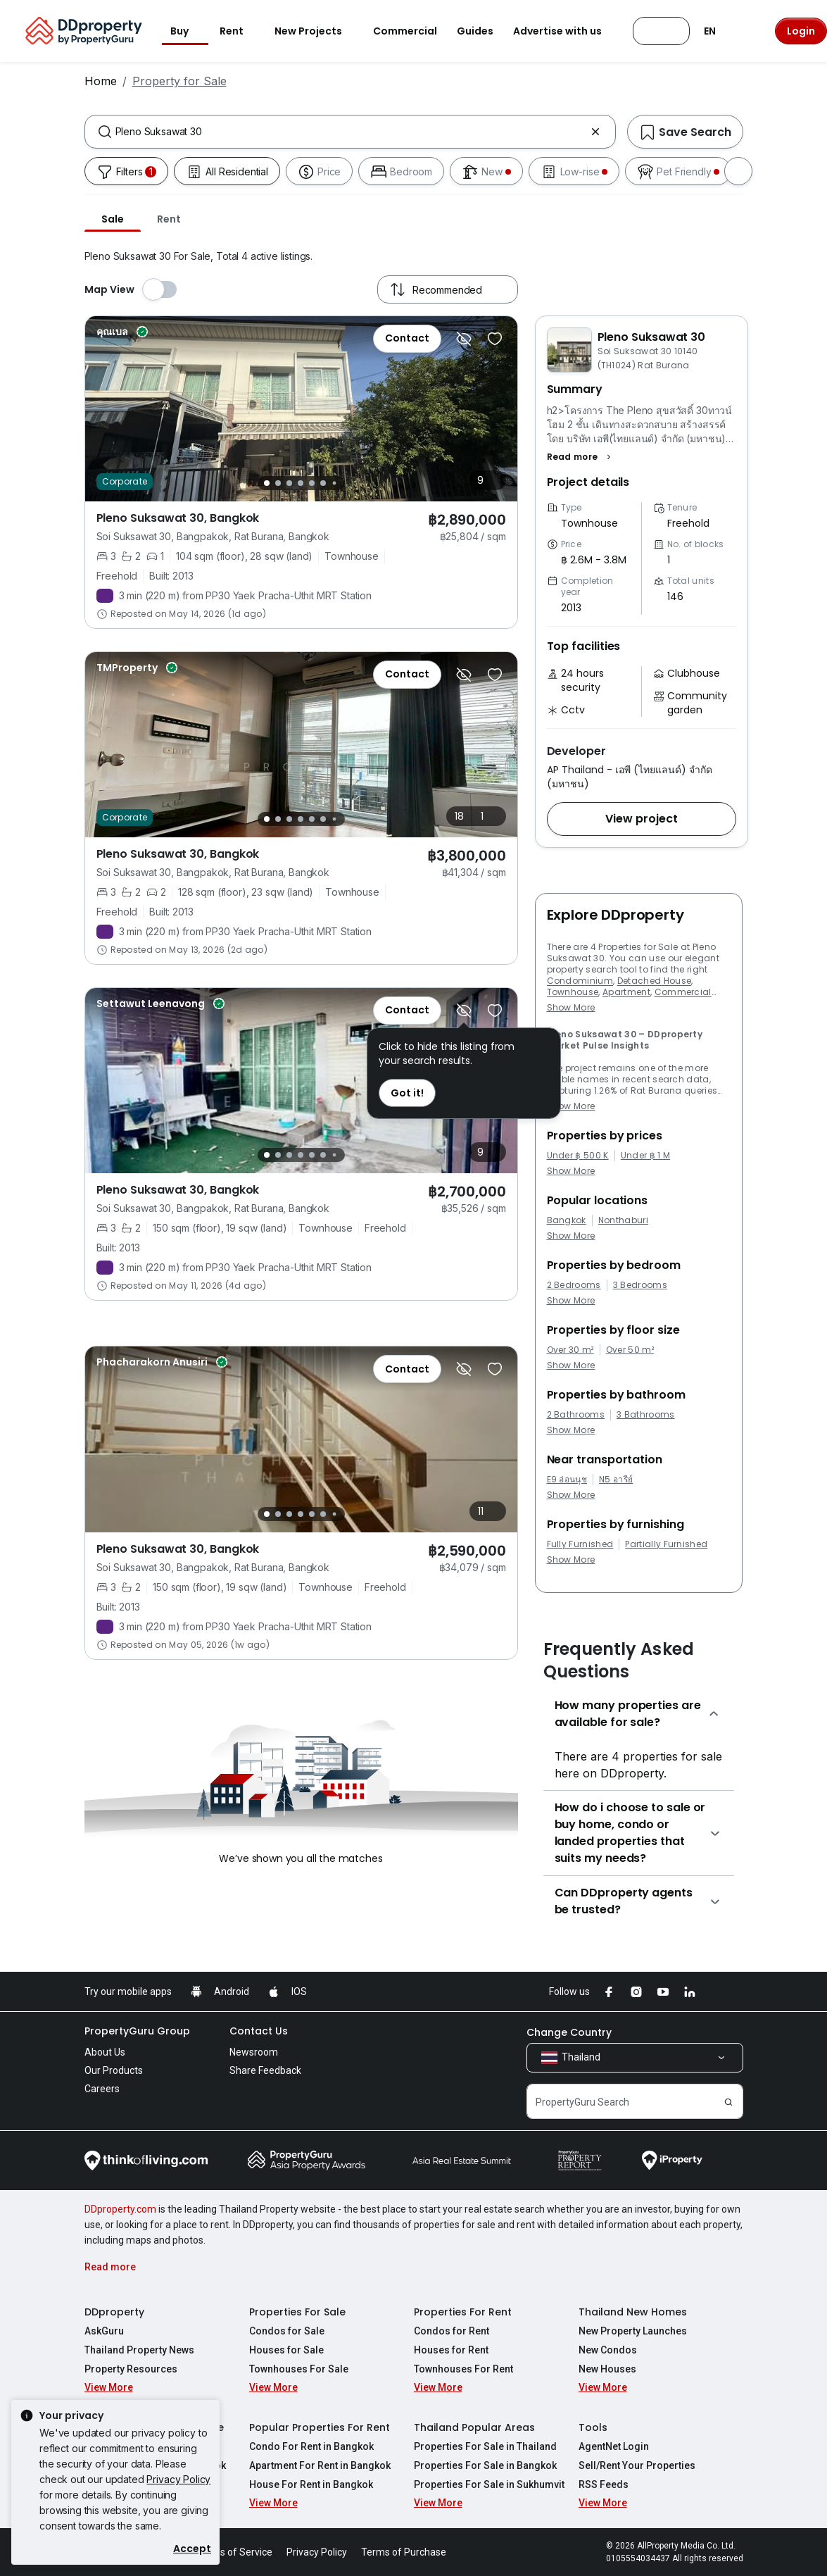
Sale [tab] (112, 219)
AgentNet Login (614, 2446)
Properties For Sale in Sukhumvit (489, 2484)
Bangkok (566, 1220)
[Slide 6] (323, 483)
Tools (593, 2427)
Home (100, 81)
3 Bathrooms (646, 1414)
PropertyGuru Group (137, 2031)
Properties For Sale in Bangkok (485, 2465)
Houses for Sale (286, 2350)
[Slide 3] (289, 483)
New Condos (608, 2350)
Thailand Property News (139, 2350)
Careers (102, 2088)
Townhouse (573, 992)
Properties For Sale (297, 2312)
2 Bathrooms (576, 1414)
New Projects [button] (316, 31)
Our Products (113, 2070)
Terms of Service (234, 2552)
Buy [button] (188, 31)
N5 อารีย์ (616, 1479)
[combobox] (350, 131)
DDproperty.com (120, 2209)
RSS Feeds (604, 2484)
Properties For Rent (463, 2312)
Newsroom (253, 2052)
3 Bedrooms (640, 1285)
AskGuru (104, 2331)
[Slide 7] (334, 483)
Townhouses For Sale (298, 2369)
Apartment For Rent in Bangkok (320, 2465)
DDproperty (114, 2312)
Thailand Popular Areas (474, 2427)
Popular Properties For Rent (319, 2427)
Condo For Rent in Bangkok (311, 2446)
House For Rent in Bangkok (311, 2484)
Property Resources (130, 2369)
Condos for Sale (286, 2331)
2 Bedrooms (574, 1285)
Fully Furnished (580, 1544)
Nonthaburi (623, 1220)
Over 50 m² (630, 1350)
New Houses (607, 2369)
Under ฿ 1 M (646, 1155)
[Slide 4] (300, 483)
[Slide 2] (278, 483)
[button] (581, 457)
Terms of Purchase (403, 2552)
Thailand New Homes (633, 2312)
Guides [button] (475, 31)
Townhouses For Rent (463, 2369)
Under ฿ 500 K (578, 1155)
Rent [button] (240, 31)
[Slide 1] (267, 483)
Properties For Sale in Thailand (485, 2446)
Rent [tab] (169, 219)
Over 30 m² (570, 1350)
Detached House (654, 981)
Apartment (626, 992)
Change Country (569, 2032)
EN (718, 31)
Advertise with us (566, 31)
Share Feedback (265, 2070)
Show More (571, 1007)
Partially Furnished (666, 1544)
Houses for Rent (451, 2350)
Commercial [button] (405, 31)
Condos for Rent (451, 2331)
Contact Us (258, 2031)
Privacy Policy (178, 2479)
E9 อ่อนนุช (567, 1479)
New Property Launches (633, 2331)
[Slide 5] (312, 483)
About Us (104, 2052)
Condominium (580, 981)
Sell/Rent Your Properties (637, 2465)
